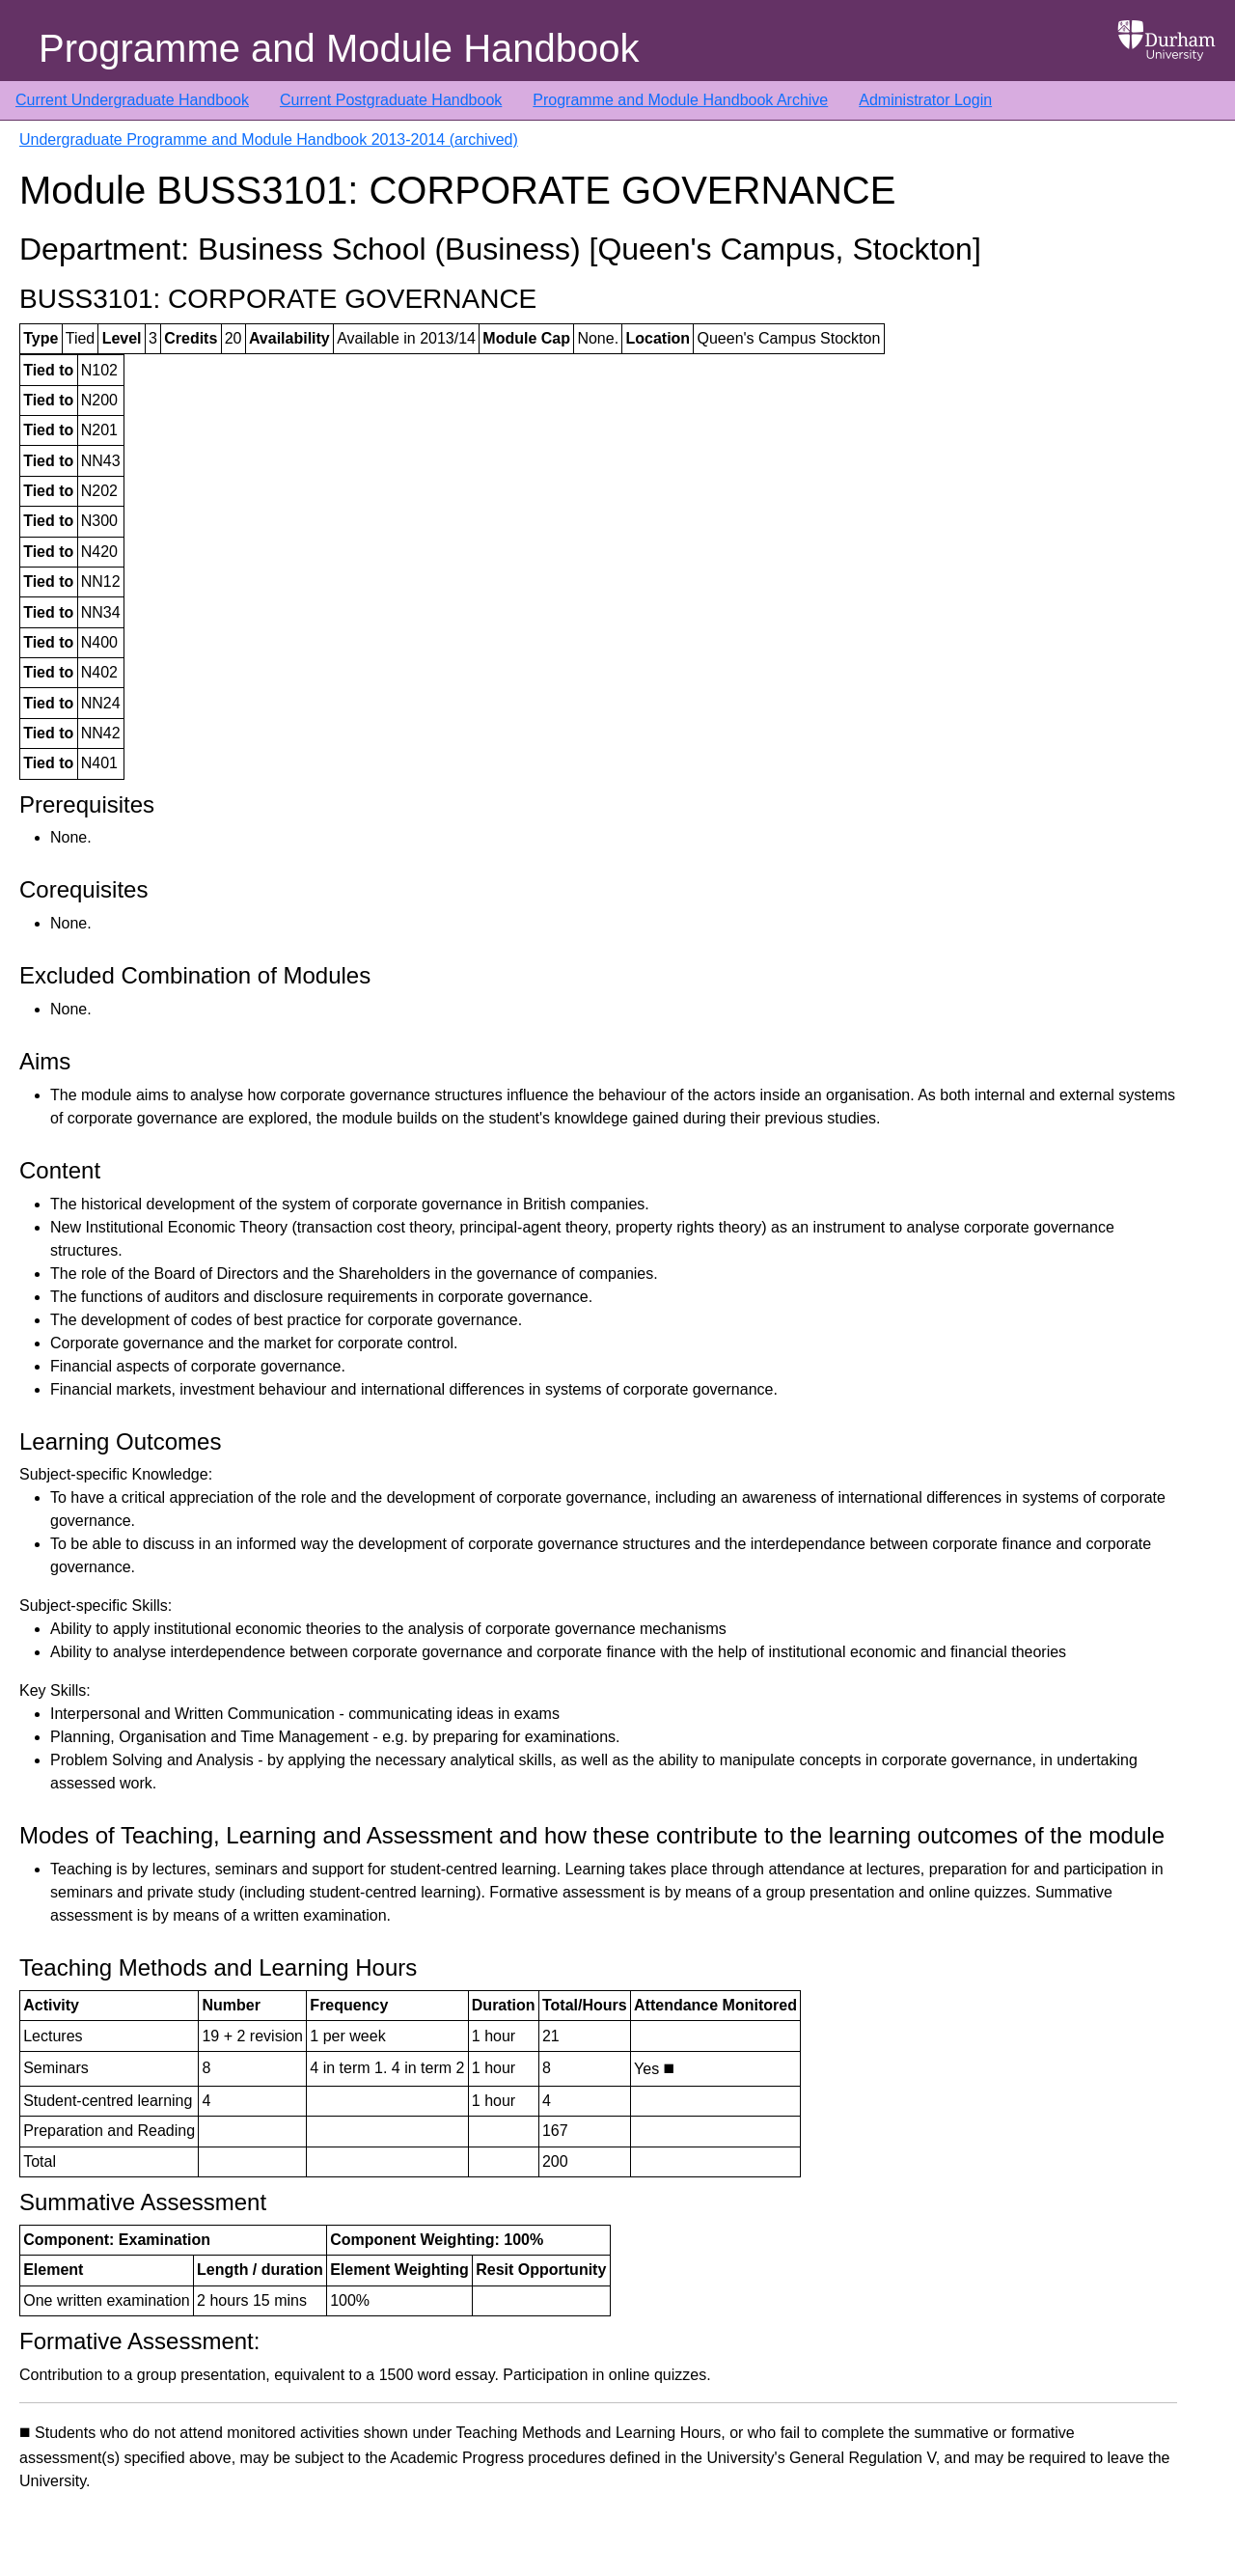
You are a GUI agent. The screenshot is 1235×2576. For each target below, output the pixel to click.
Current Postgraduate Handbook (391, 100)
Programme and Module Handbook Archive (680, 100)
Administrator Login (925, 100)
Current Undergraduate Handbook (132, 100)
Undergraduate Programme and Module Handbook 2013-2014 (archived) (268, 139)
